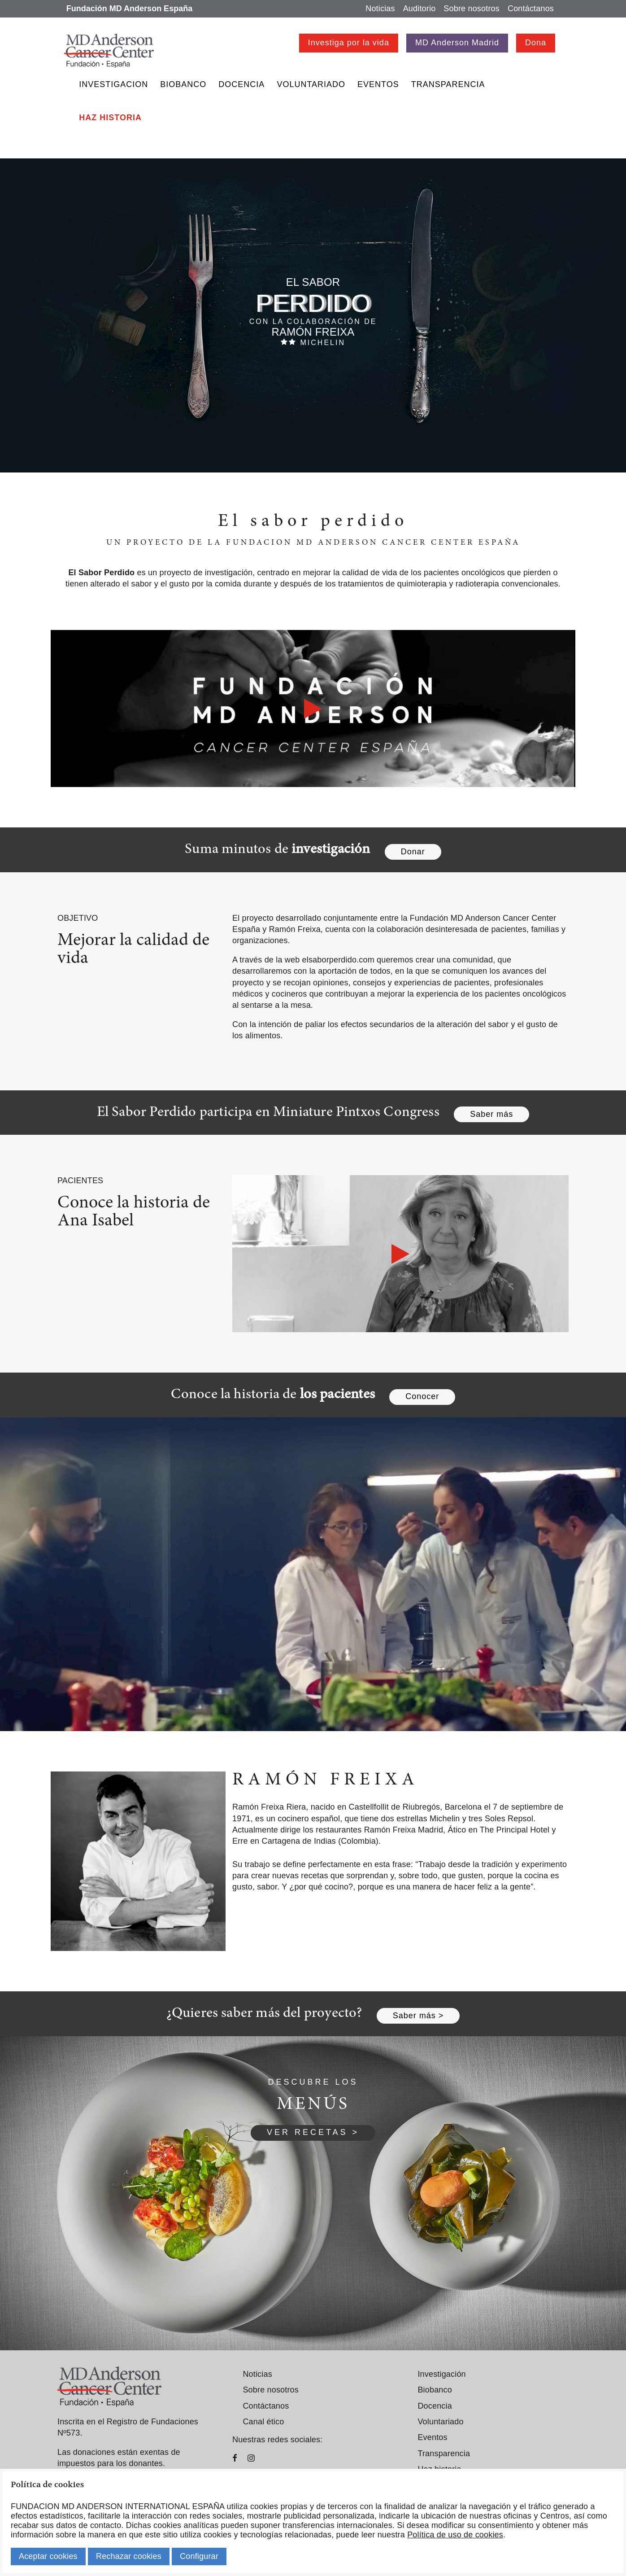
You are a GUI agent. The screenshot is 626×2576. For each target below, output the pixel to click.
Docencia (241, 84)
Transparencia (448, 84)
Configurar (199, 2556)
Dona (535, 42)
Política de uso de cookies (455, 2534)
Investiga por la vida (348, 42)
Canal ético (263, 2421)
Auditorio (419, 8)
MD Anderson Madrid (457, 42)
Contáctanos (531, 8)
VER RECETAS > (313, 2132)
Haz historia (110, 117)
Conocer (422, 1396)
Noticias (380, 8)
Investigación (441, 2374)
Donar (413, 851)
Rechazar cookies (128, 2556)
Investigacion (113, 84)
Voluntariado (311, 84)
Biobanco (183, 84)
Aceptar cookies (48, 2556)
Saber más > (418, 2015)
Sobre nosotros (471, 8)
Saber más (491, 1114)
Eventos (378, 84)
